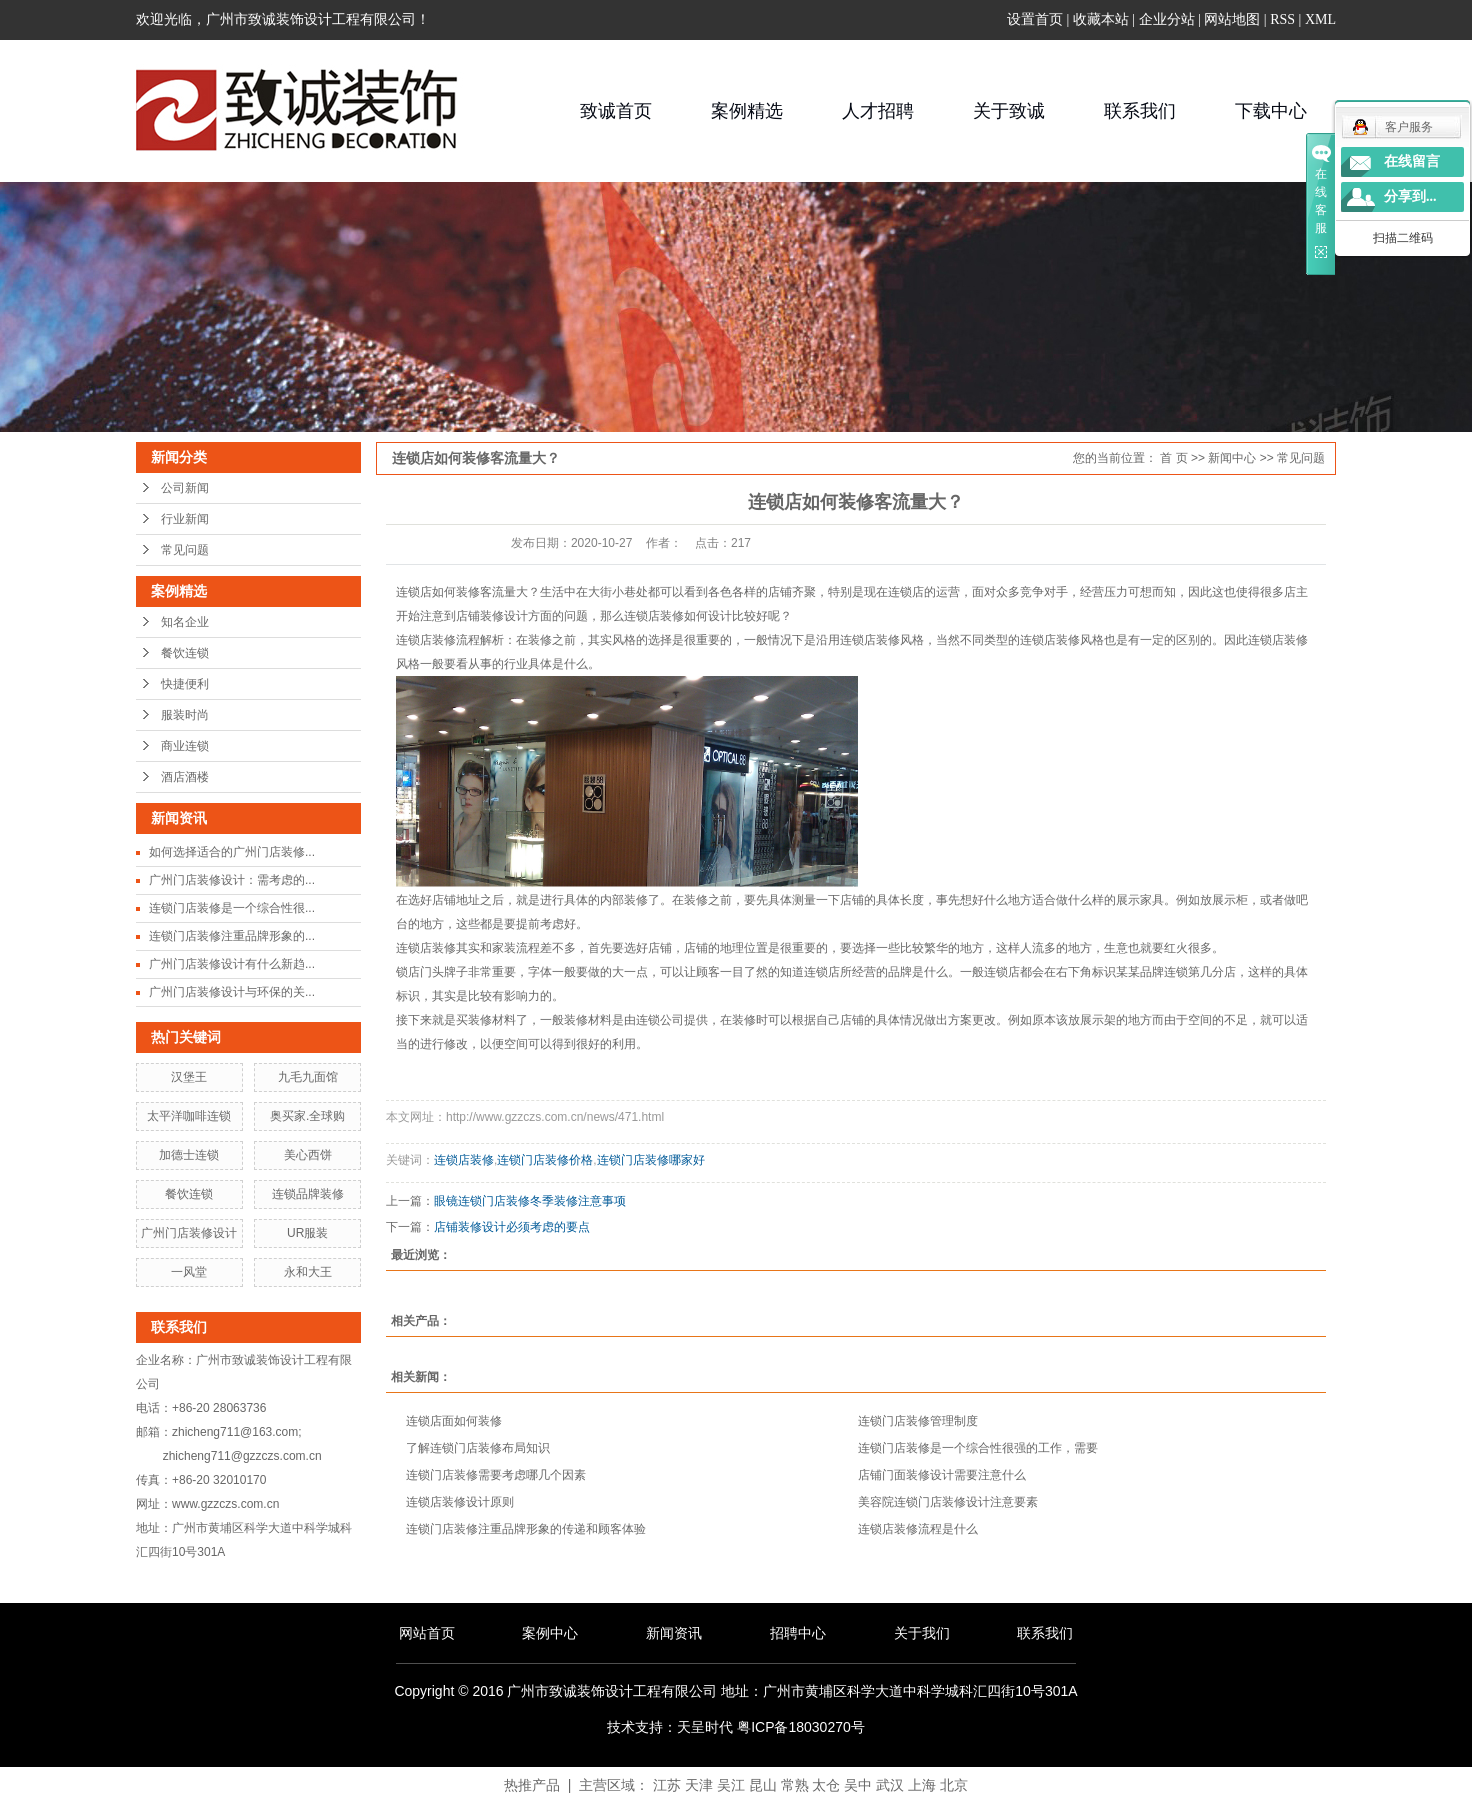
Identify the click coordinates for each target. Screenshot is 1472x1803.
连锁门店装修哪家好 (651, 1160)
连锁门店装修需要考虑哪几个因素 (496, 1475)
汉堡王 (189, 1077)
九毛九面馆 (308, 1077)
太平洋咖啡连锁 (189, 1116)
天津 (699, 1785)
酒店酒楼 (185, 777)
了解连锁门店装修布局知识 (478, 1448)
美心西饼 (308, 1155)
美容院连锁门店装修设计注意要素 (948, 1502)
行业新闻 (185, 519)
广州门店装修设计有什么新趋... (232, 964)
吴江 (731, 1785)
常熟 (795, 1785)
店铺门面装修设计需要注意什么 (942, 1475)
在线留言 (1412, 161)
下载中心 (1271, 111)
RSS (1282, 19)
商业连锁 (185, 746)
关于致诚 (1009, 111)
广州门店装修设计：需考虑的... (232, 880)
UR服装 (307, 1233)
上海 (922, 1785)
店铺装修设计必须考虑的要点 (512, 1227)
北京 (954, 1785)
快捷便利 (185, 684)
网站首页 (427, 1633)
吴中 (858, 1785)
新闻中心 (1232, 458)
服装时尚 (185, 715)
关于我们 (922, 1633)
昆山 (763, 1785)
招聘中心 (798, 1633)
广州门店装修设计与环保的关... (232, 992)
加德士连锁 (189, 1155)
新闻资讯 (674, 1633)
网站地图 (1232, 19)
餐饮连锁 (185, 653)
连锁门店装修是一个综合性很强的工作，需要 (978, 1448)
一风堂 (189, 1272)
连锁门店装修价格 (545, 1160)
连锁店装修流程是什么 (918, 1529)
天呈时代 (705, 1727)
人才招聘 (878, 111)
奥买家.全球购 (307, 1116)
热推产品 (532, 1785)
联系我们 (1140, 111)
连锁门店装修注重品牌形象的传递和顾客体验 (526, 1529)
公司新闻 (185, 488)
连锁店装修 (464, 1160)
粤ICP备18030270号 (801, 1727)
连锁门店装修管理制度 (918, 1421)
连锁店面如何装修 (454, 1421)
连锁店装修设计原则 (460, 1502)
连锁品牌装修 (308, 1194)
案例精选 (747, 111)
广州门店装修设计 (189, 1233)
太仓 (826, 1785)
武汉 (890, 1785)
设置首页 (1035, 19)
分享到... (1410, 196)
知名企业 (185, 622)
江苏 (667, 1785)
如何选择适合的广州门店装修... (232, 852)
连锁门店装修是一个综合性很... (232, 908)
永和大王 (308, 1272)
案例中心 (550, 1633)
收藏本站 (1101, 19)
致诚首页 (616, 111)
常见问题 (185, 550)
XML (1320, 19)
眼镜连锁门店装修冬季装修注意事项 (530, 1201)
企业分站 (1167, 19)
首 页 (1173, 458)
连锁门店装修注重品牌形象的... (232, 936)
